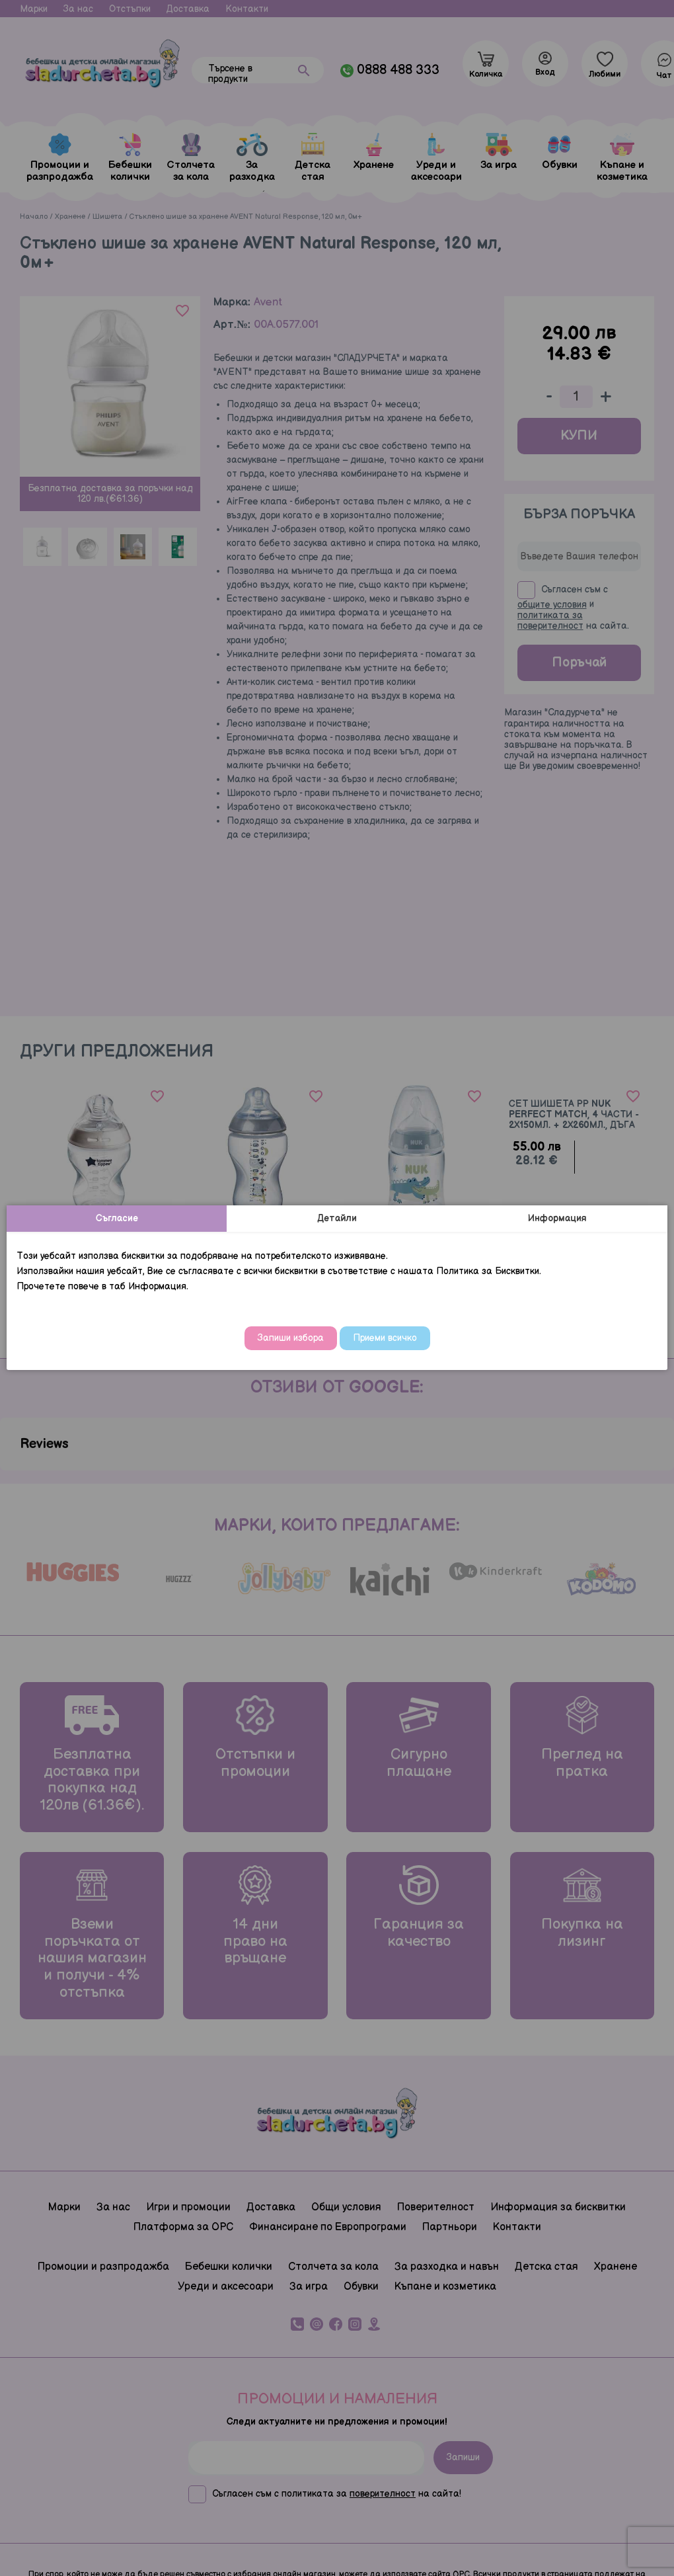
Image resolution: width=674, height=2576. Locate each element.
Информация (557, 1218)
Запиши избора (291, 1338)
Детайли (337, 1218)
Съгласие (117, 1218)
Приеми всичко (385, 1338)
